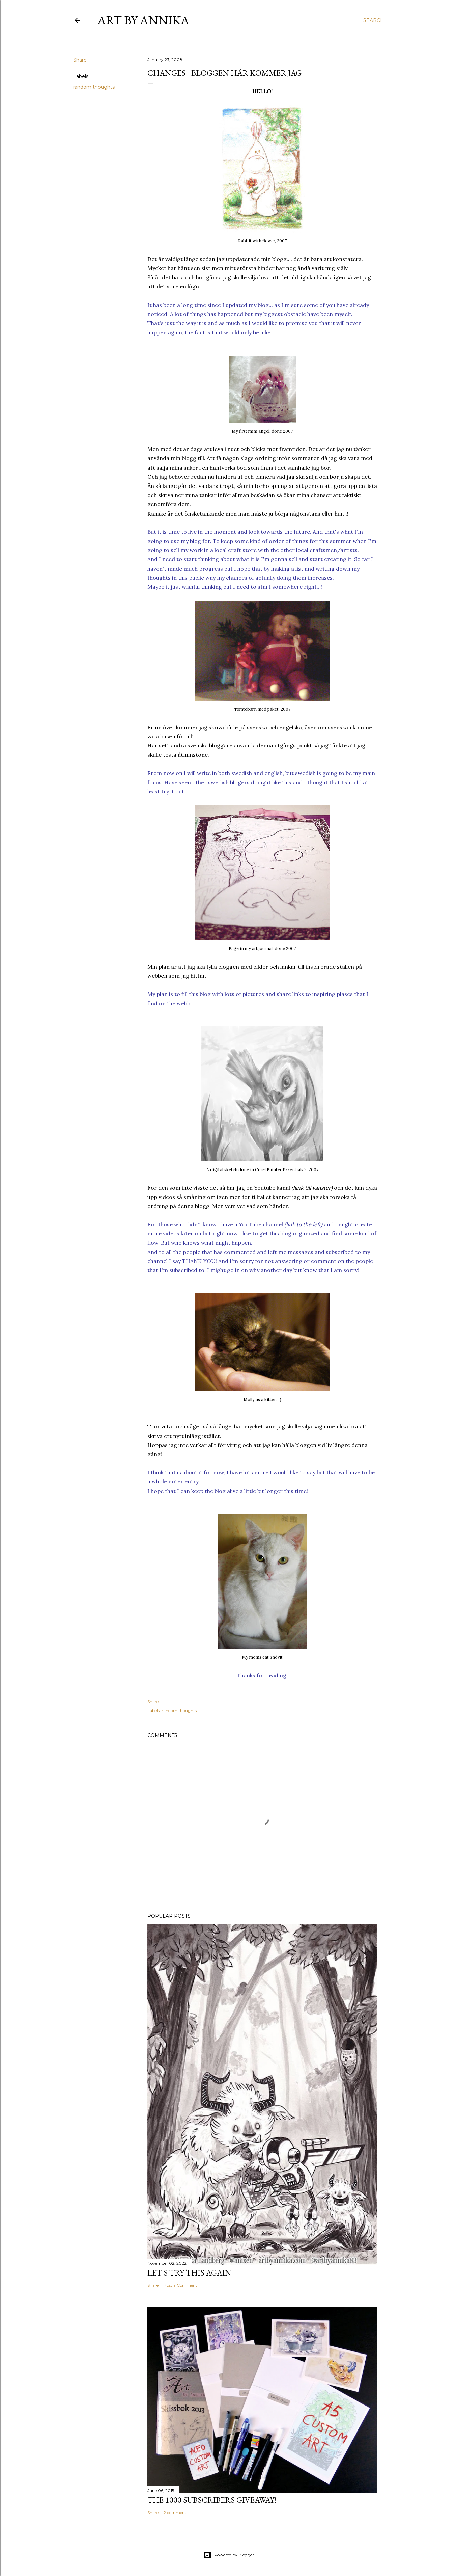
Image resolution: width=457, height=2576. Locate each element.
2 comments (176, 2512)
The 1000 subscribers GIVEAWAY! (212, 2500)
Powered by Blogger (228, 2555)
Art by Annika (143, 20)
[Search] (373, 20)
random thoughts (94, 87)
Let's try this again (189, 2272)
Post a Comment (180, 2285)
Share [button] (80, 60)
